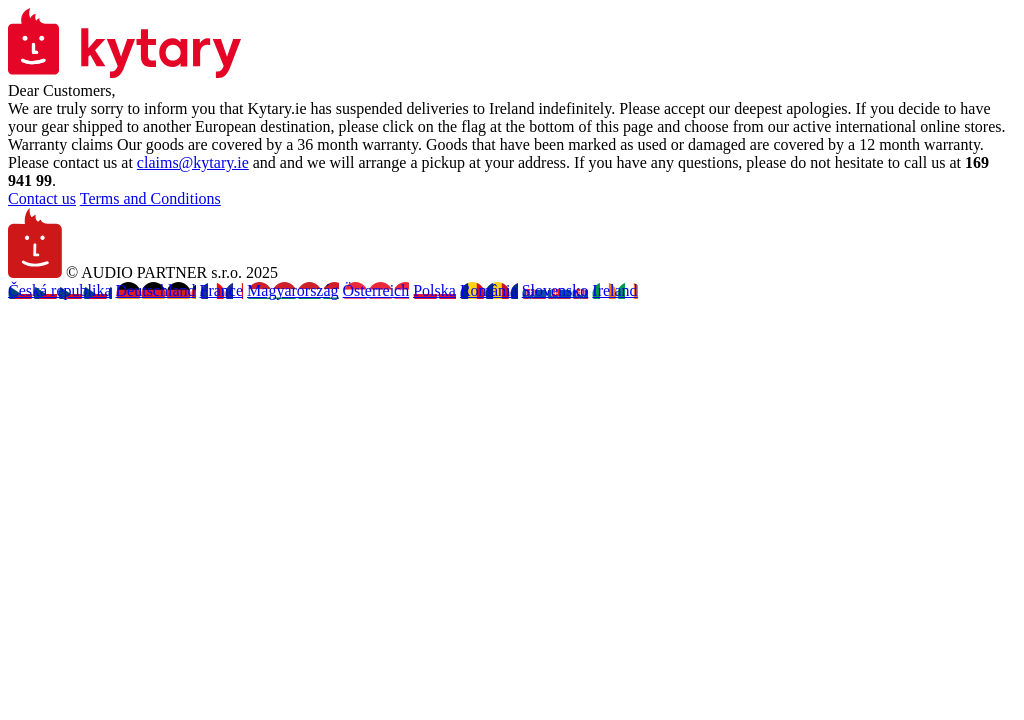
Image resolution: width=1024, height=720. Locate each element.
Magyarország (293, 290)
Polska (434, 290)
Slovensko (555, 290)
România (489, 290)
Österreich (376, 290)
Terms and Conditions (150, 198)
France (222, 290)
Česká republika (60, 290)
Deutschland (156, 290)
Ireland (614, 290)
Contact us (42, 198)
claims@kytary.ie (193, 162)
